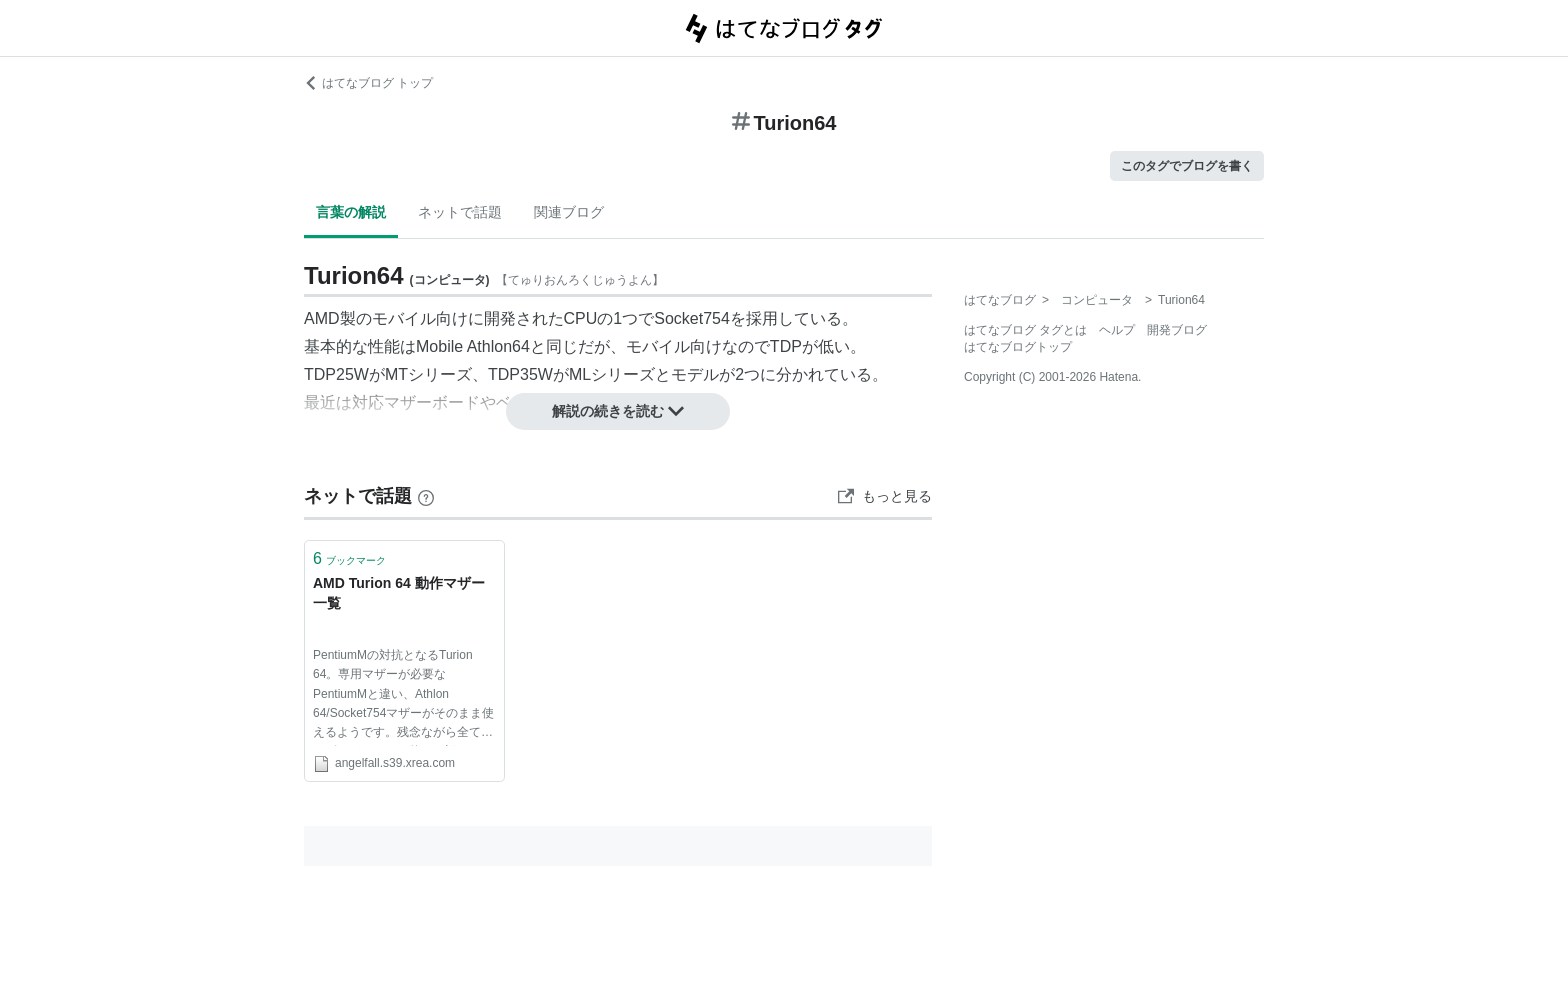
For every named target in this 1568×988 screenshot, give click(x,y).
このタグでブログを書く (1187, 166)
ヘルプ (1117, 330)
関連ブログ (569, 212)
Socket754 (692, 318)
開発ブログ (1177, 330)
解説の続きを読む (618, 411)
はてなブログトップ (1018, 347)
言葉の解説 (351, 212)
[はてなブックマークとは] (426, 496)
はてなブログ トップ (368, 83)
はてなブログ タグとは (1025, 330)
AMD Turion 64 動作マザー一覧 (399, 593)
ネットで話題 (460, 212)
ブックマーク (349, 558)
